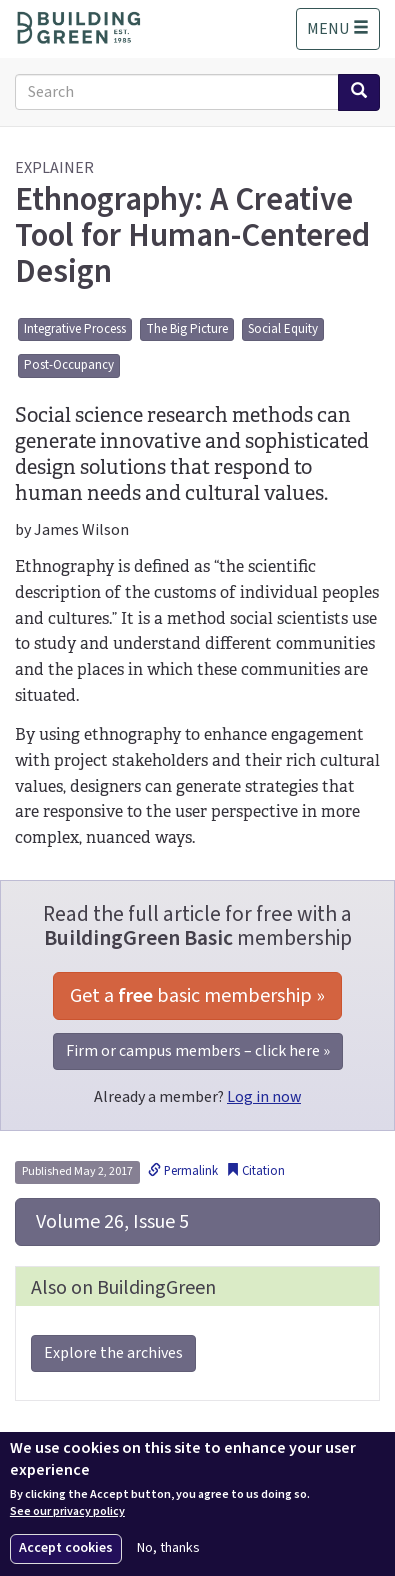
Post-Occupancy (69, 365)
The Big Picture (187, 329)
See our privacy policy (67, 1512)
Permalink (183, 1171)
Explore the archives (113, 1353)
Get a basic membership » (197, 996)
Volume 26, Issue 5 (110, 1222)
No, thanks (168, 1548)
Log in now (264, 1097)
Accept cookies (66, 1548)
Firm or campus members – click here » (198, 1051)
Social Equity (283, 329)
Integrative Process (75, 329)
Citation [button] (255, 1171)
